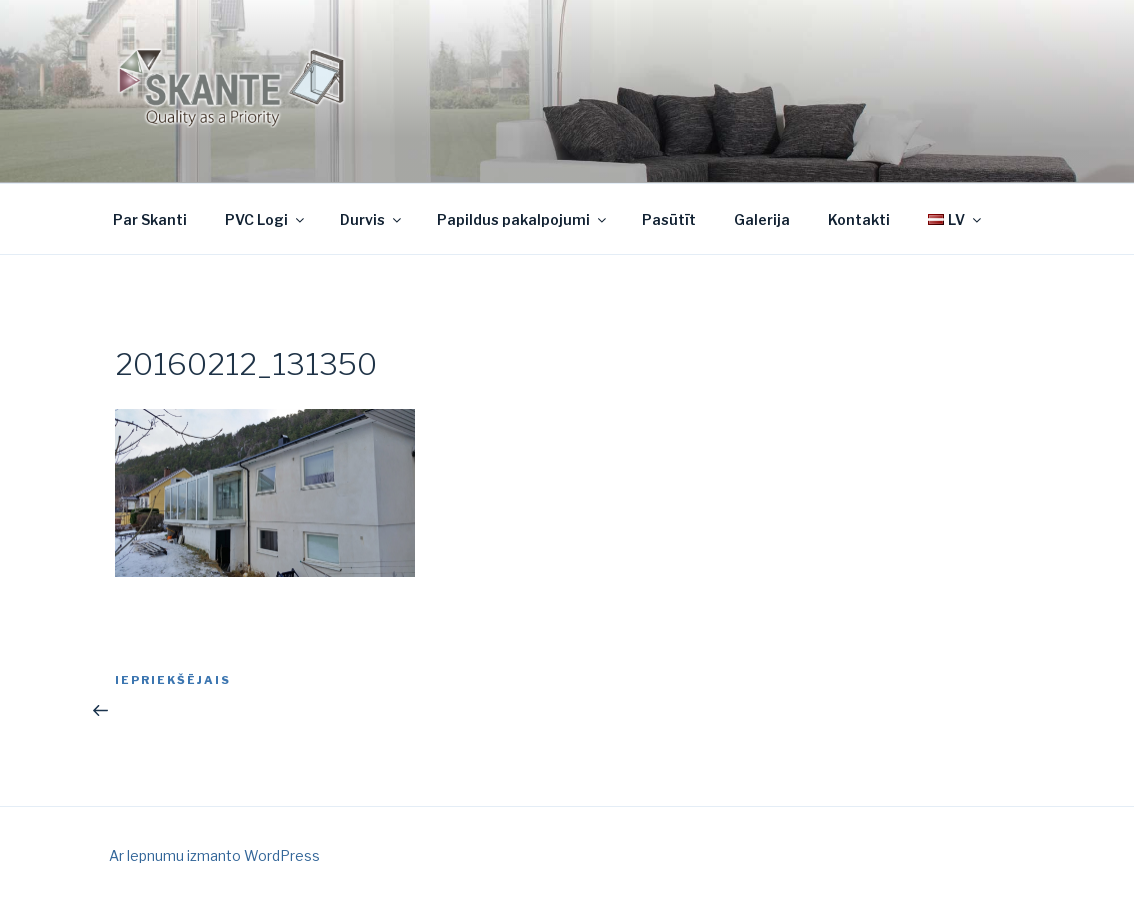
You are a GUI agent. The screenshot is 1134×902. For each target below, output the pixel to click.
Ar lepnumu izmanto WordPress (214, 855)
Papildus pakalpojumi (523, 219)
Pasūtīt (669, 219)
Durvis (372, 219)
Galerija (762, 219)
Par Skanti (150, 219)
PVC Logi (266, 219)
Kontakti (859, 219)
